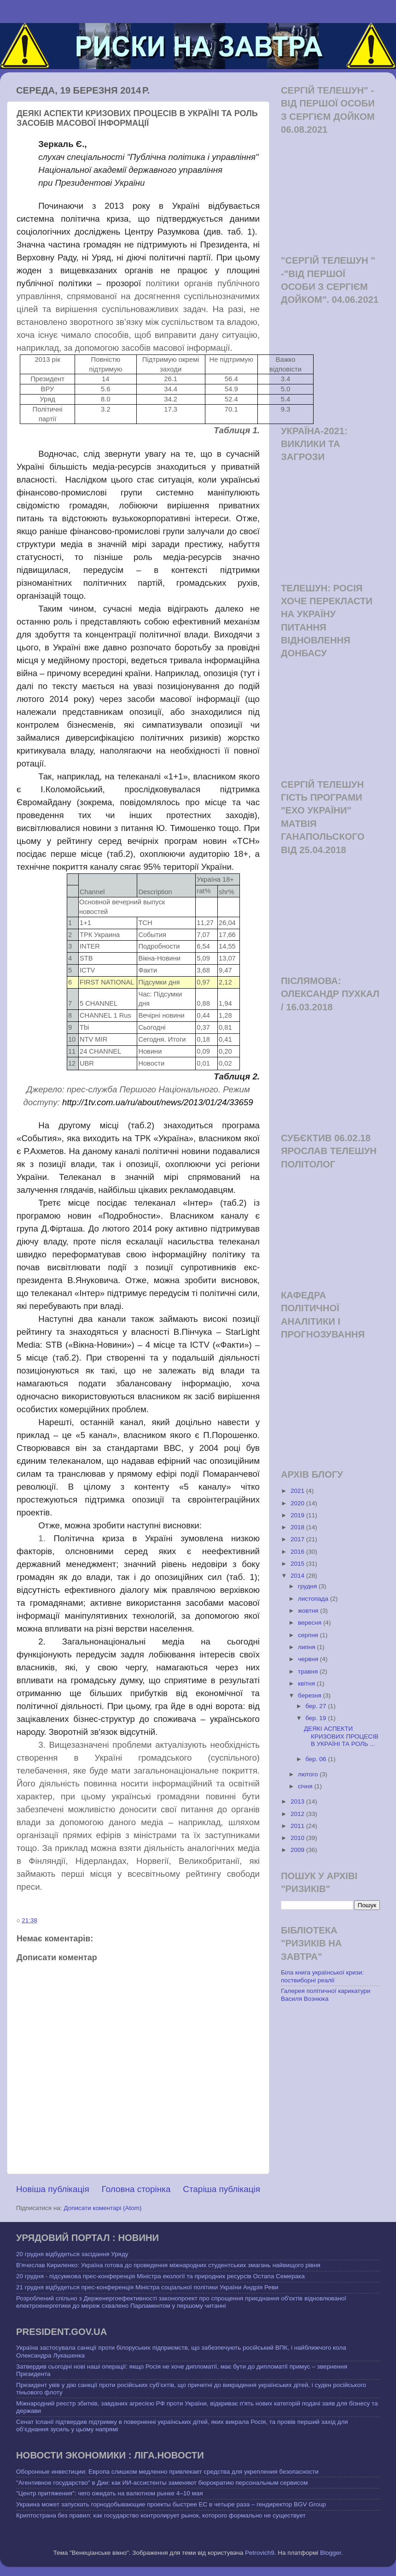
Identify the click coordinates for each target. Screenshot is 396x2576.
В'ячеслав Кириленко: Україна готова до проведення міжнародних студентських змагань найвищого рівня (168, 2265)
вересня (310, 1622)
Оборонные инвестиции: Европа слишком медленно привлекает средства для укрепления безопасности (167, 2471)
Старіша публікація (221, 2189)
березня (310, 1695)
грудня (308, 1586)
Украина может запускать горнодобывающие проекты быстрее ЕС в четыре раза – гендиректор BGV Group (171, 2504)
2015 (298, 1563)
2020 (298, 1503)
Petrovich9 (259, 2552)
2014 (298, 1575)
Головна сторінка (136, 2189)
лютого (309, 1774)
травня (309, 1671)
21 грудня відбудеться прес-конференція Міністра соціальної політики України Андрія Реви (147, 2287)
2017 (298, 1539)
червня (309, 1659)
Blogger (330, 2552)
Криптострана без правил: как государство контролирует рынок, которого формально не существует (161, 2515)
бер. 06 (316, 1759)
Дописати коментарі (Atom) (102, 2208)
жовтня (309, 1610)
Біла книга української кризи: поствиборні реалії (322, 1976)
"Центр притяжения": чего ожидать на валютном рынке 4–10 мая (109, 2493)
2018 (298, 1527)
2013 (298, 1801)
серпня (309, 1635)
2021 (298, 1490)
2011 (298, 1825)
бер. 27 (316, 1706)
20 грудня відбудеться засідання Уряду (72, 2254)
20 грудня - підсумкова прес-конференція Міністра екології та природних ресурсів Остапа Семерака (160, 2276)
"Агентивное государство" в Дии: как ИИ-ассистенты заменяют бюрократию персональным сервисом (162, 2482)
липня (307, 1647)
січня (306, 1786)
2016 (298, 1551)
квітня (307, 1683)
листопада (314, 1598)
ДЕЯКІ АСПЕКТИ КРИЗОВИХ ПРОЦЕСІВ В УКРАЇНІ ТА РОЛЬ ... (341, 1736)
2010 (298, 1837)
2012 (298, 1813)
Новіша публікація (52, 2189)
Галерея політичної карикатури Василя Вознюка (325, 1994)
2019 (298, 1515)
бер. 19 (316, 1718)
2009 (298, 1849)
